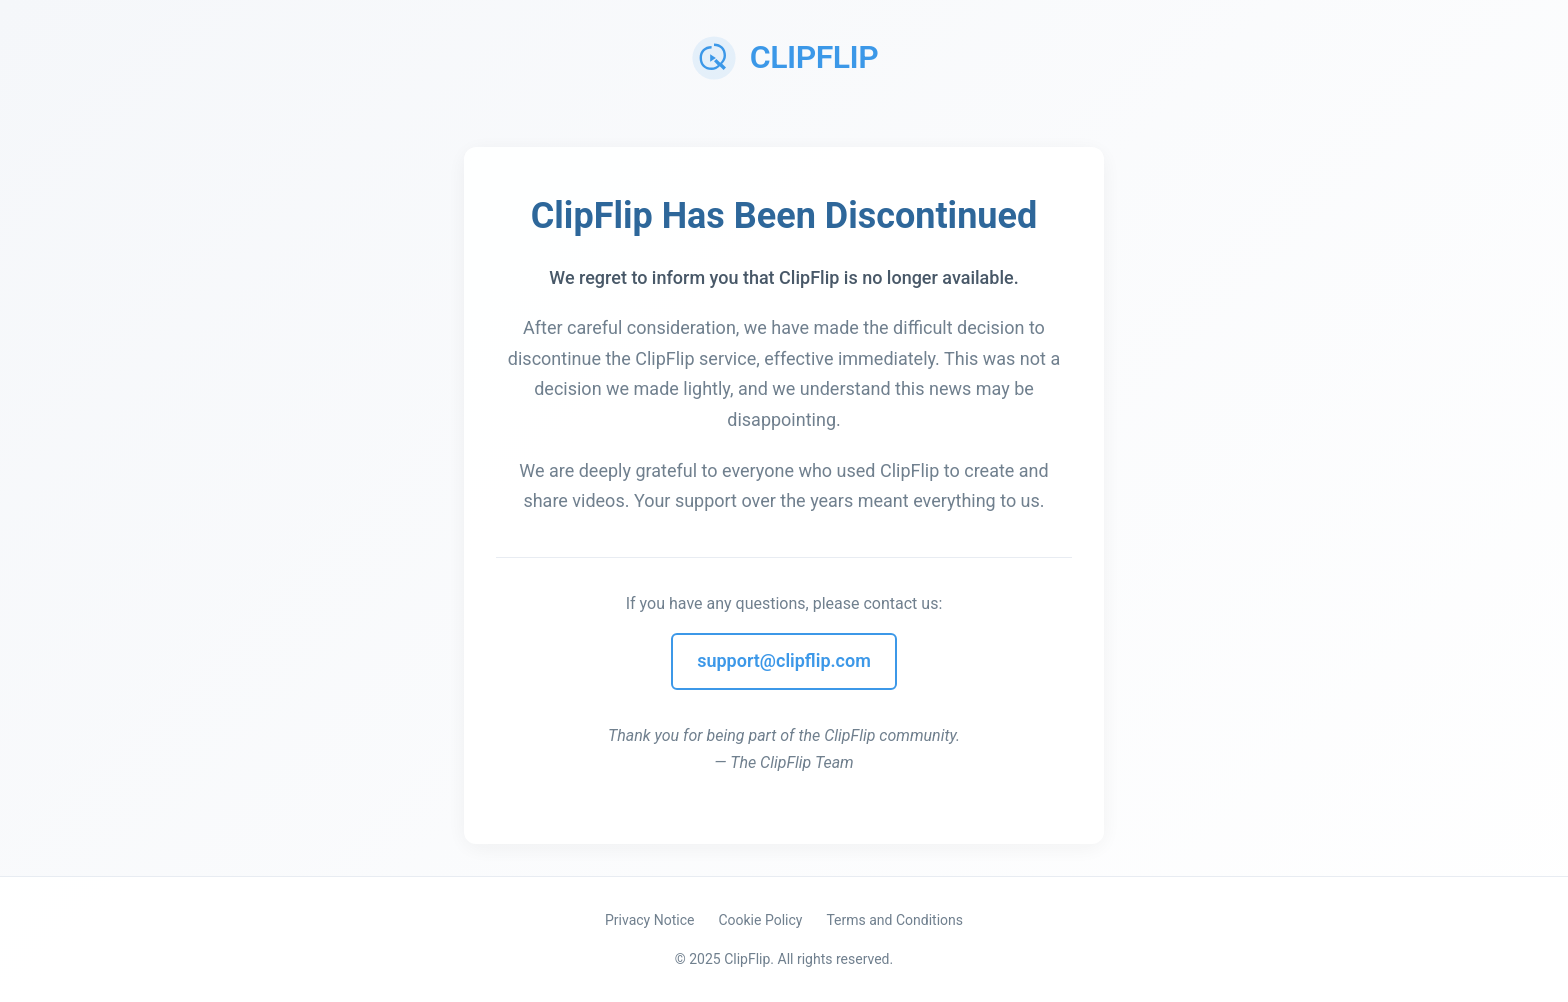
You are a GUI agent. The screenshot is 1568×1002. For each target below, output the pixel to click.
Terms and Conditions (894, 920)
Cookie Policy (760, 920)
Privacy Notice (649, 920)
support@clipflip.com (784, 660)
